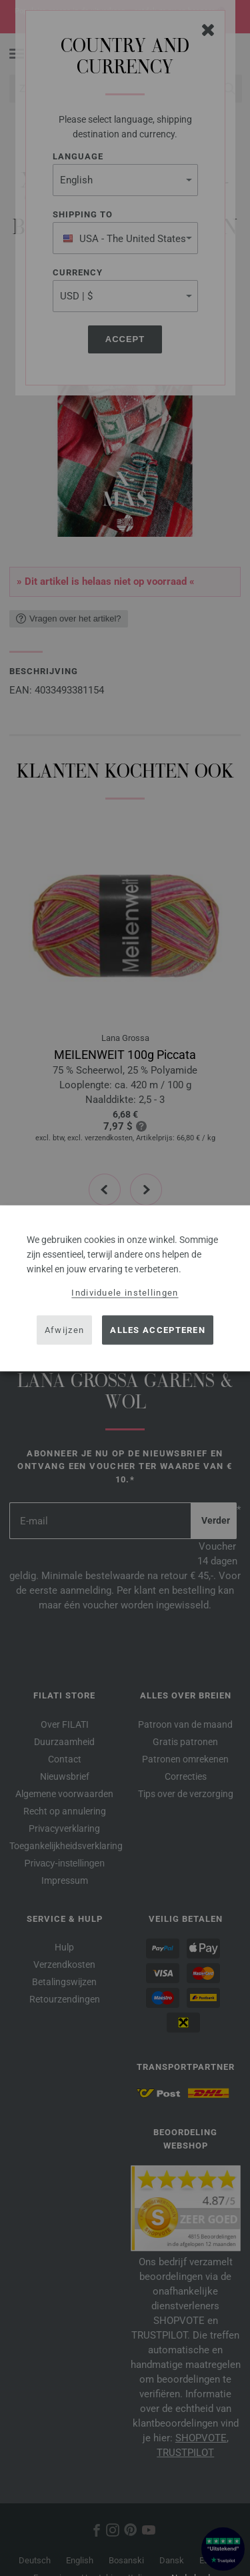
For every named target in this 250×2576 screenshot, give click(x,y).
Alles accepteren (157, 1330)
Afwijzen (64, 1330)
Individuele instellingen (124, 1292)
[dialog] (125, 1288)
